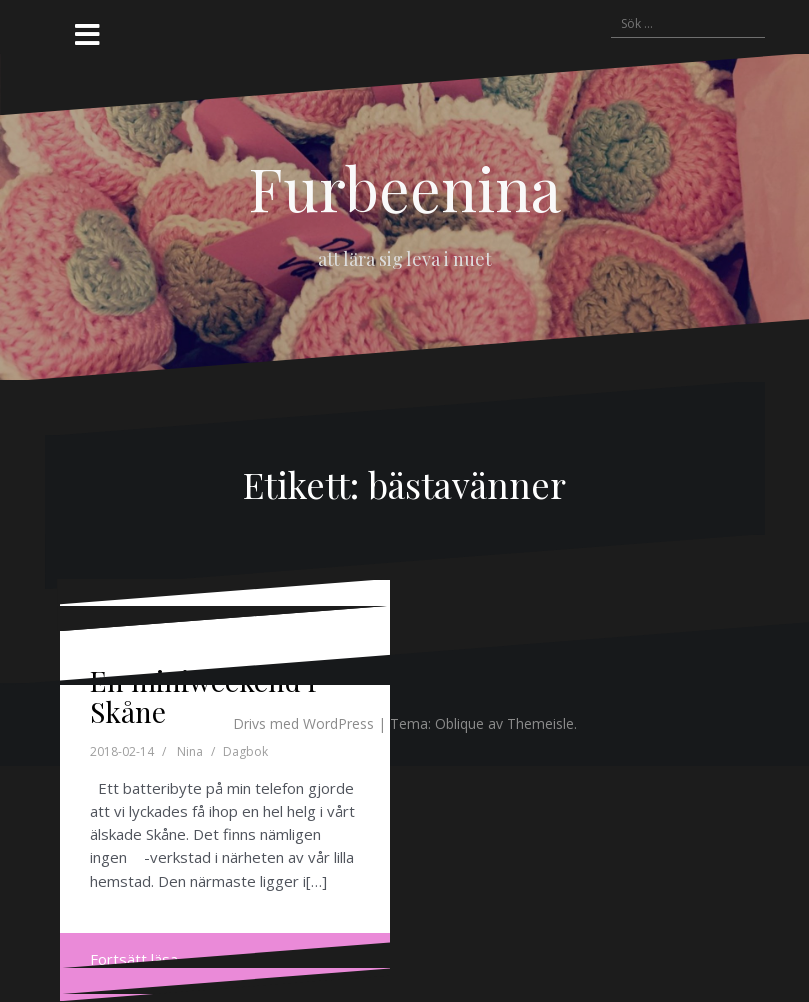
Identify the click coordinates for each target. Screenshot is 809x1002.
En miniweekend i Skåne (203, 696)
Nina (190, 751)
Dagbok (245, 751)
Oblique (459, 723)
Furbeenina (404, 187)
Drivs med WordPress (303, 723)
